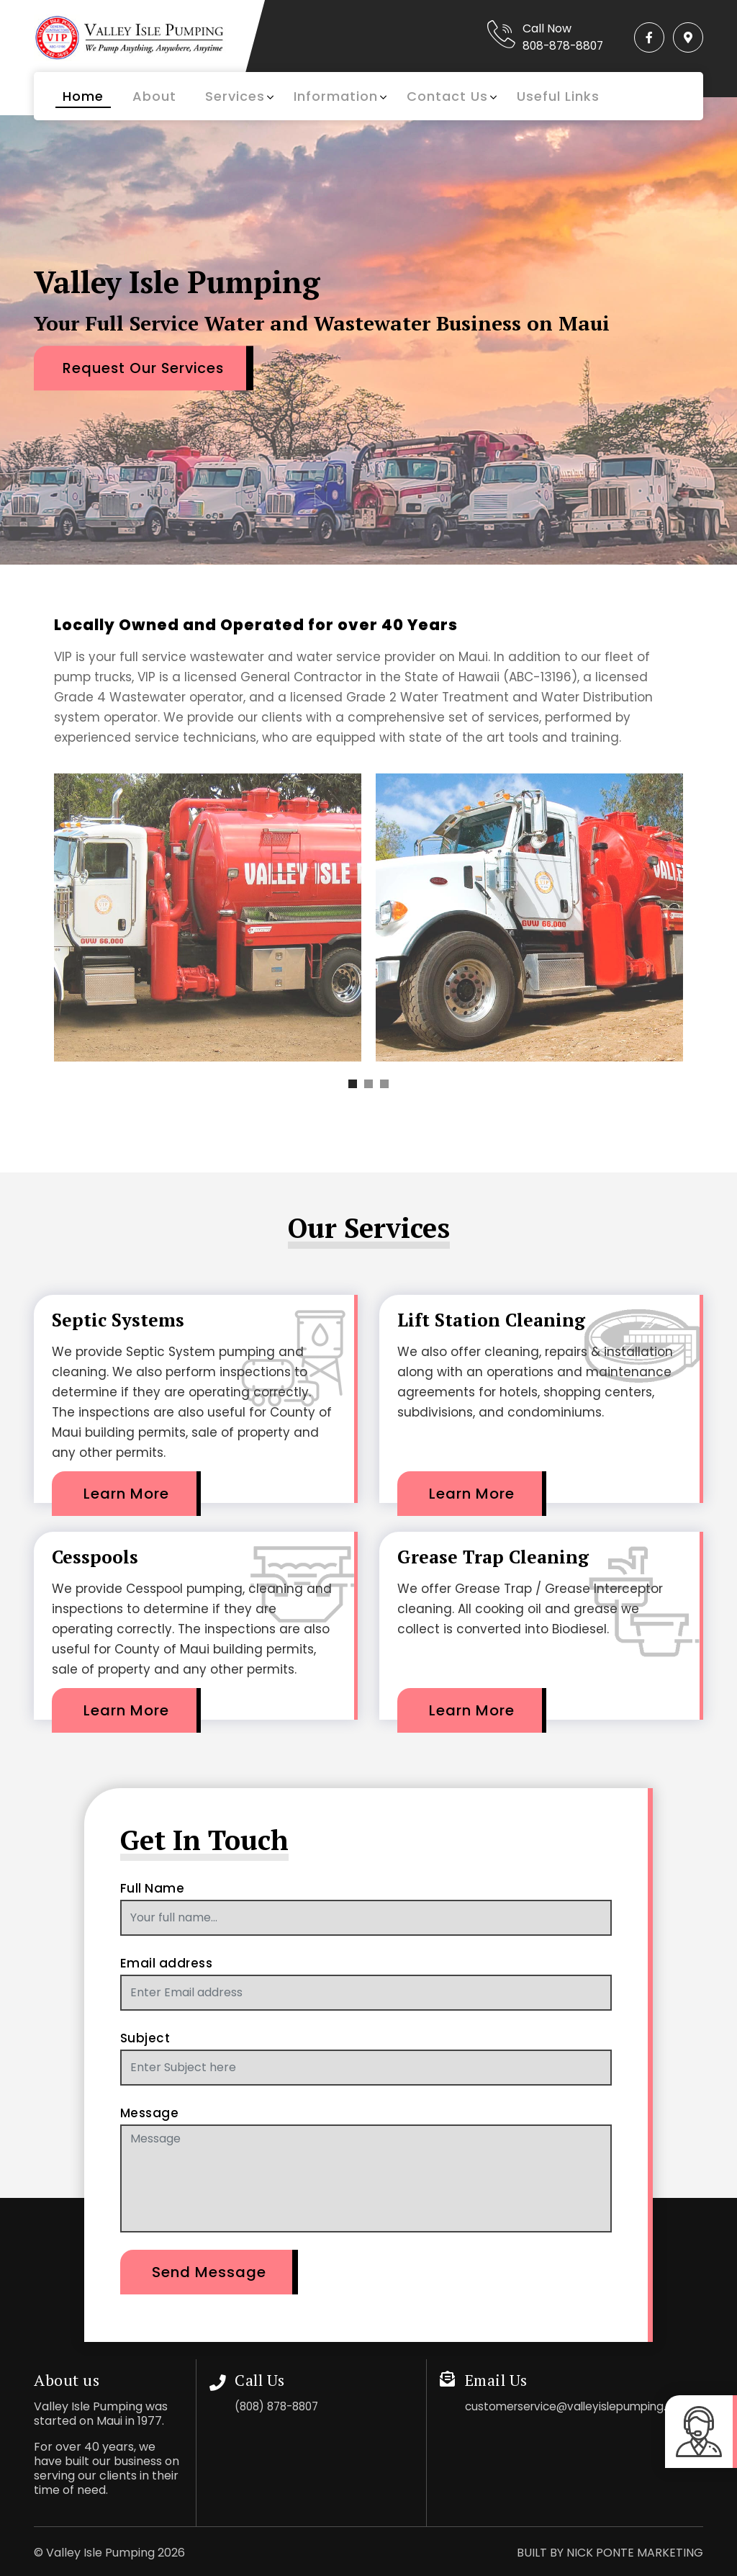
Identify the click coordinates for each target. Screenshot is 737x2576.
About (154, 96)
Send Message (209, 2272)
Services (235, 96)
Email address (166, 1963)
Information (336, 96)
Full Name (152, 1888)
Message (149, 2113)
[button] (353, 1084)
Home (83, 96)
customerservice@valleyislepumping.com (583, 2406)
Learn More (126, 1494)
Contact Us (447, 96)
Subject (145, 2038)
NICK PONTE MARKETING (634, 2552)
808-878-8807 (553, 45)
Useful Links (558, 96)
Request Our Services (148, 367)
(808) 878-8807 (281, 2406)
